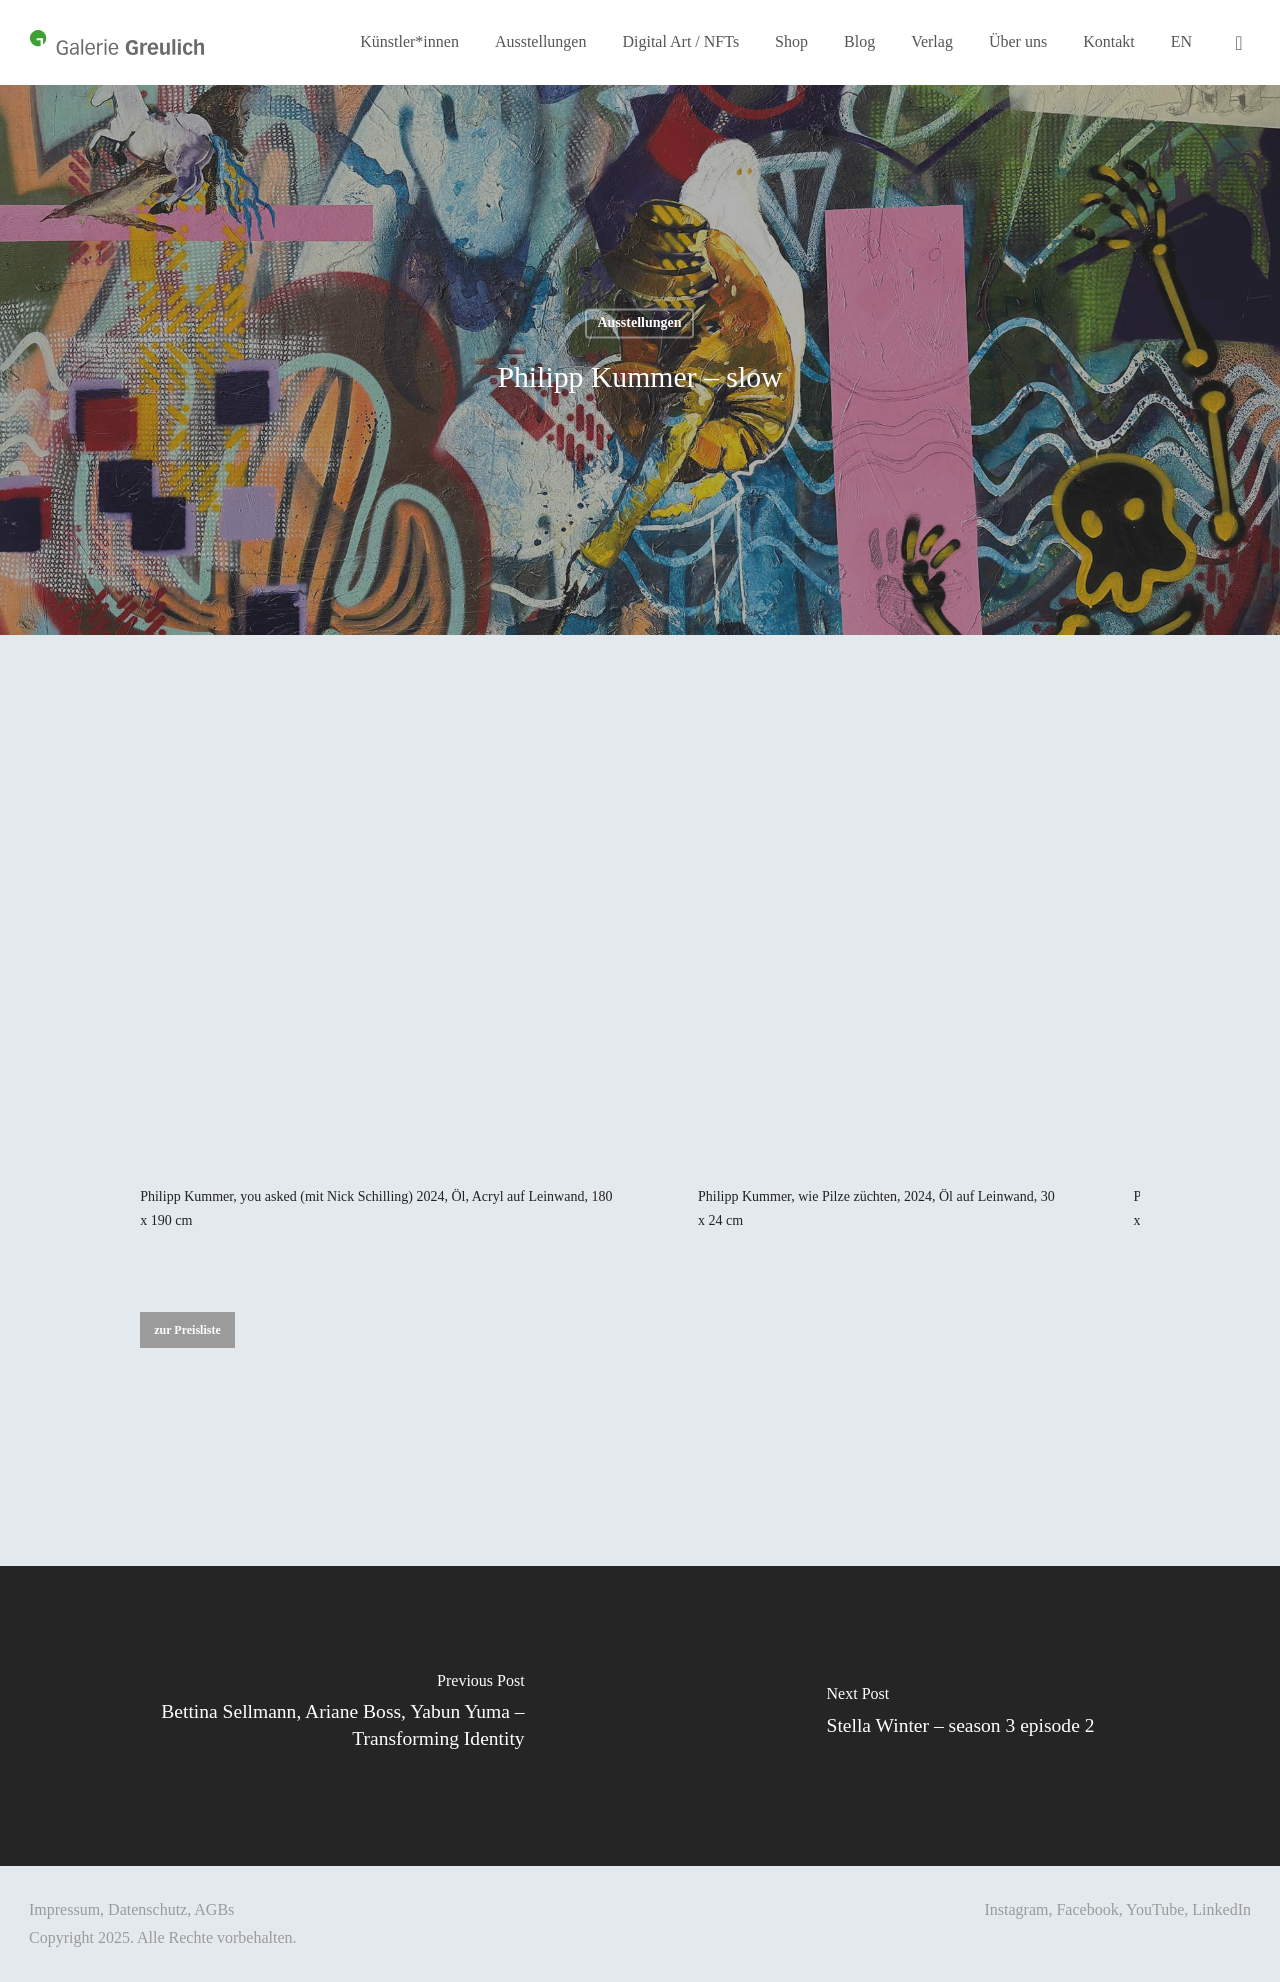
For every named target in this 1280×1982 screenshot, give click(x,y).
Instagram (1016, 1909)
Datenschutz (147, 1909)
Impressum (64, 1909)
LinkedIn (1221, 1909)
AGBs (214, 1909)
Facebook (1087, 1909)
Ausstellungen (639, 322)
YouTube (1155, 1909)
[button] (187, 1330)
